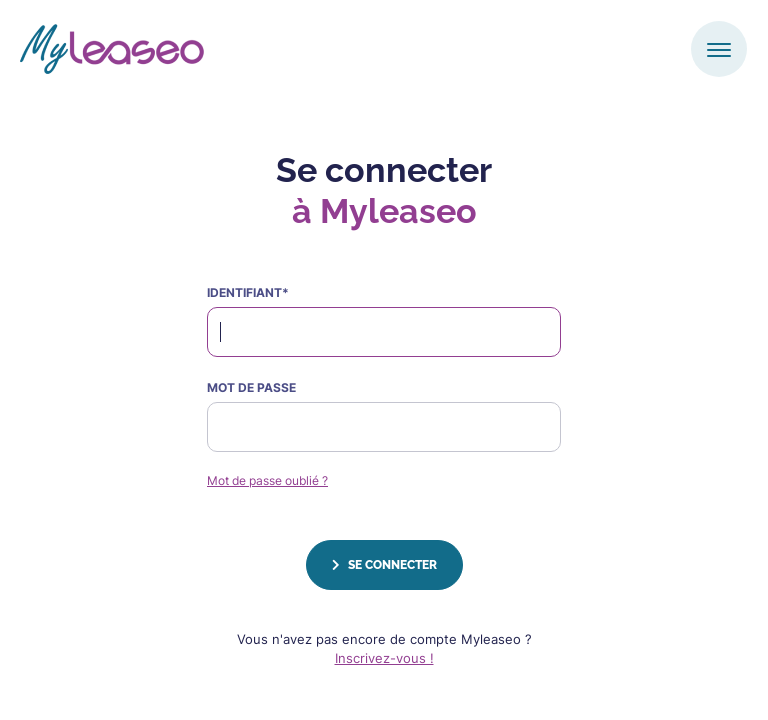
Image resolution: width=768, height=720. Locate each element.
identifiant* (248, 292)
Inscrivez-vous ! (384, 658)
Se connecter (384, 565)
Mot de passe (251, 387)
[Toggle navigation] (719, 49)
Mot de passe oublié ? (267, 480)
